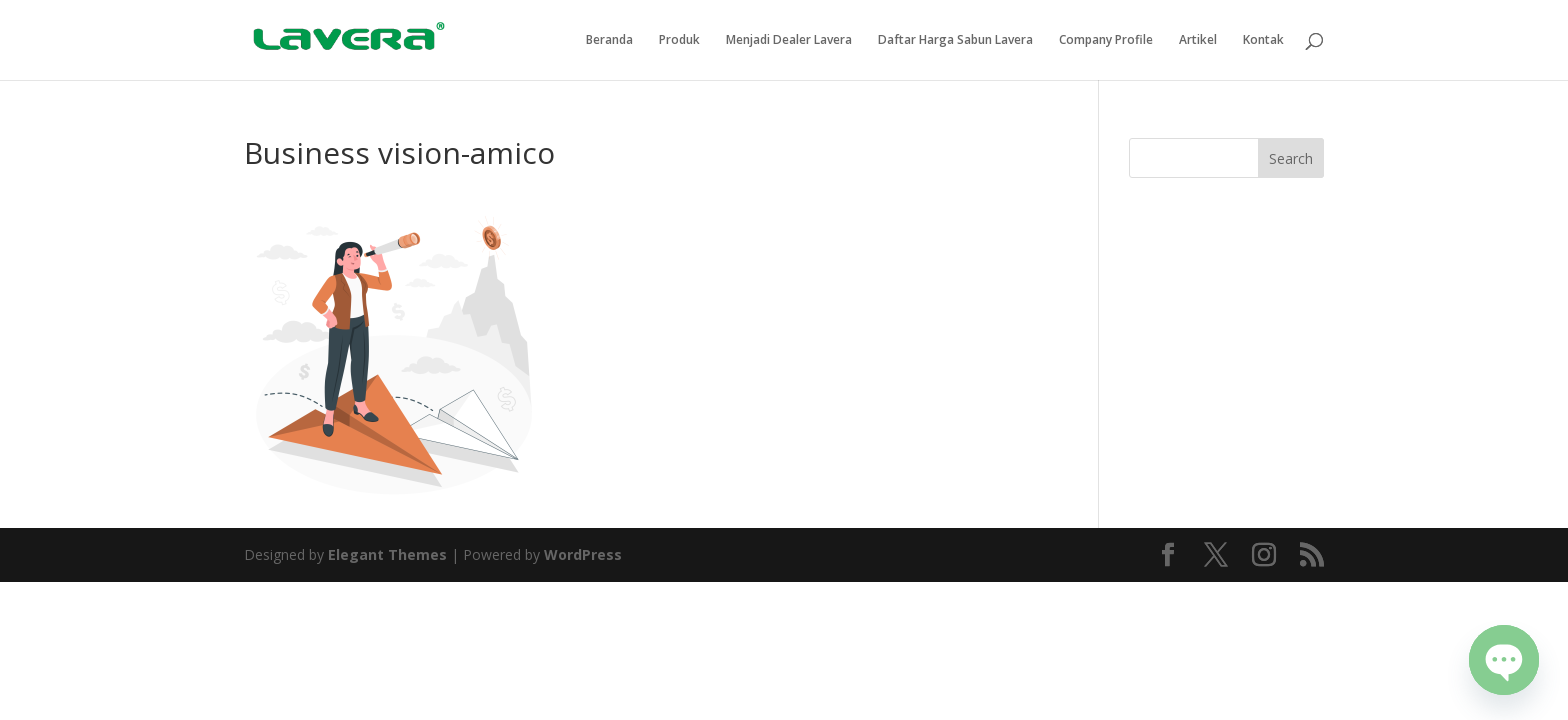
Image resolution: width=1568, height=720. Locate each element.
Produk (679, 40)
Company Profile (1106, 40)
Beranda (609, 40)
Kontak (1263, 40)
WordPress (583, 554)
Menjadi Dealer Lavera (789, 40)
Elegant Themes (387, 554)
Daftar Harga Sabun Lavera (955, 40)
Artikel (1198, 40)
